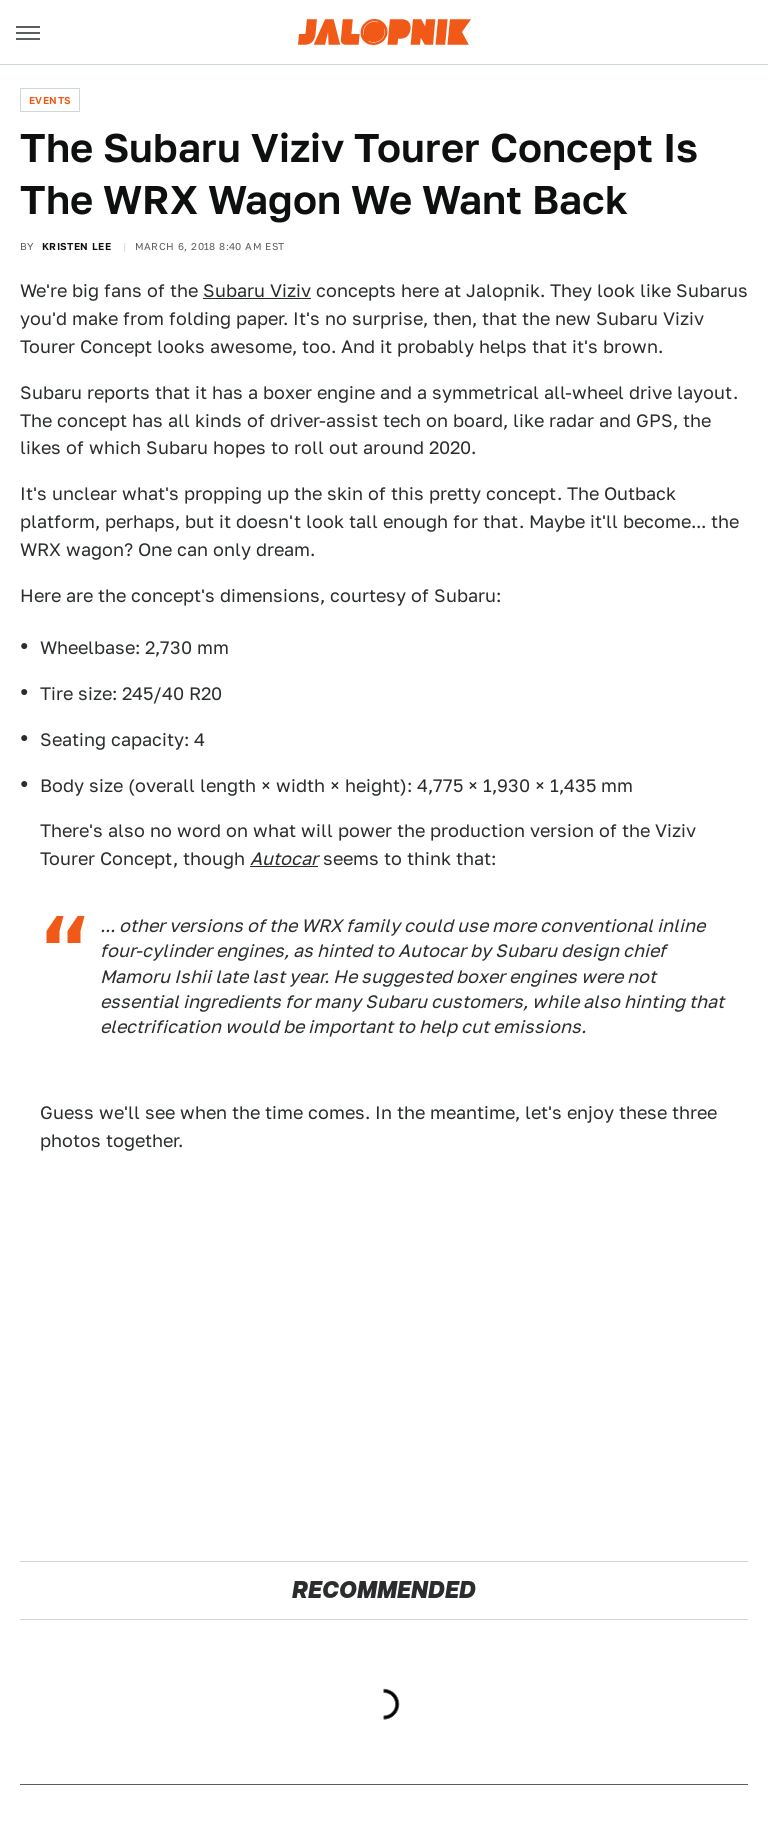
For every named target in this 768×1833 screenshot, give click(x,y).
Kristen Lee (76, 246)
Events (50, 100)
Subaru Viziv (257, 290)
